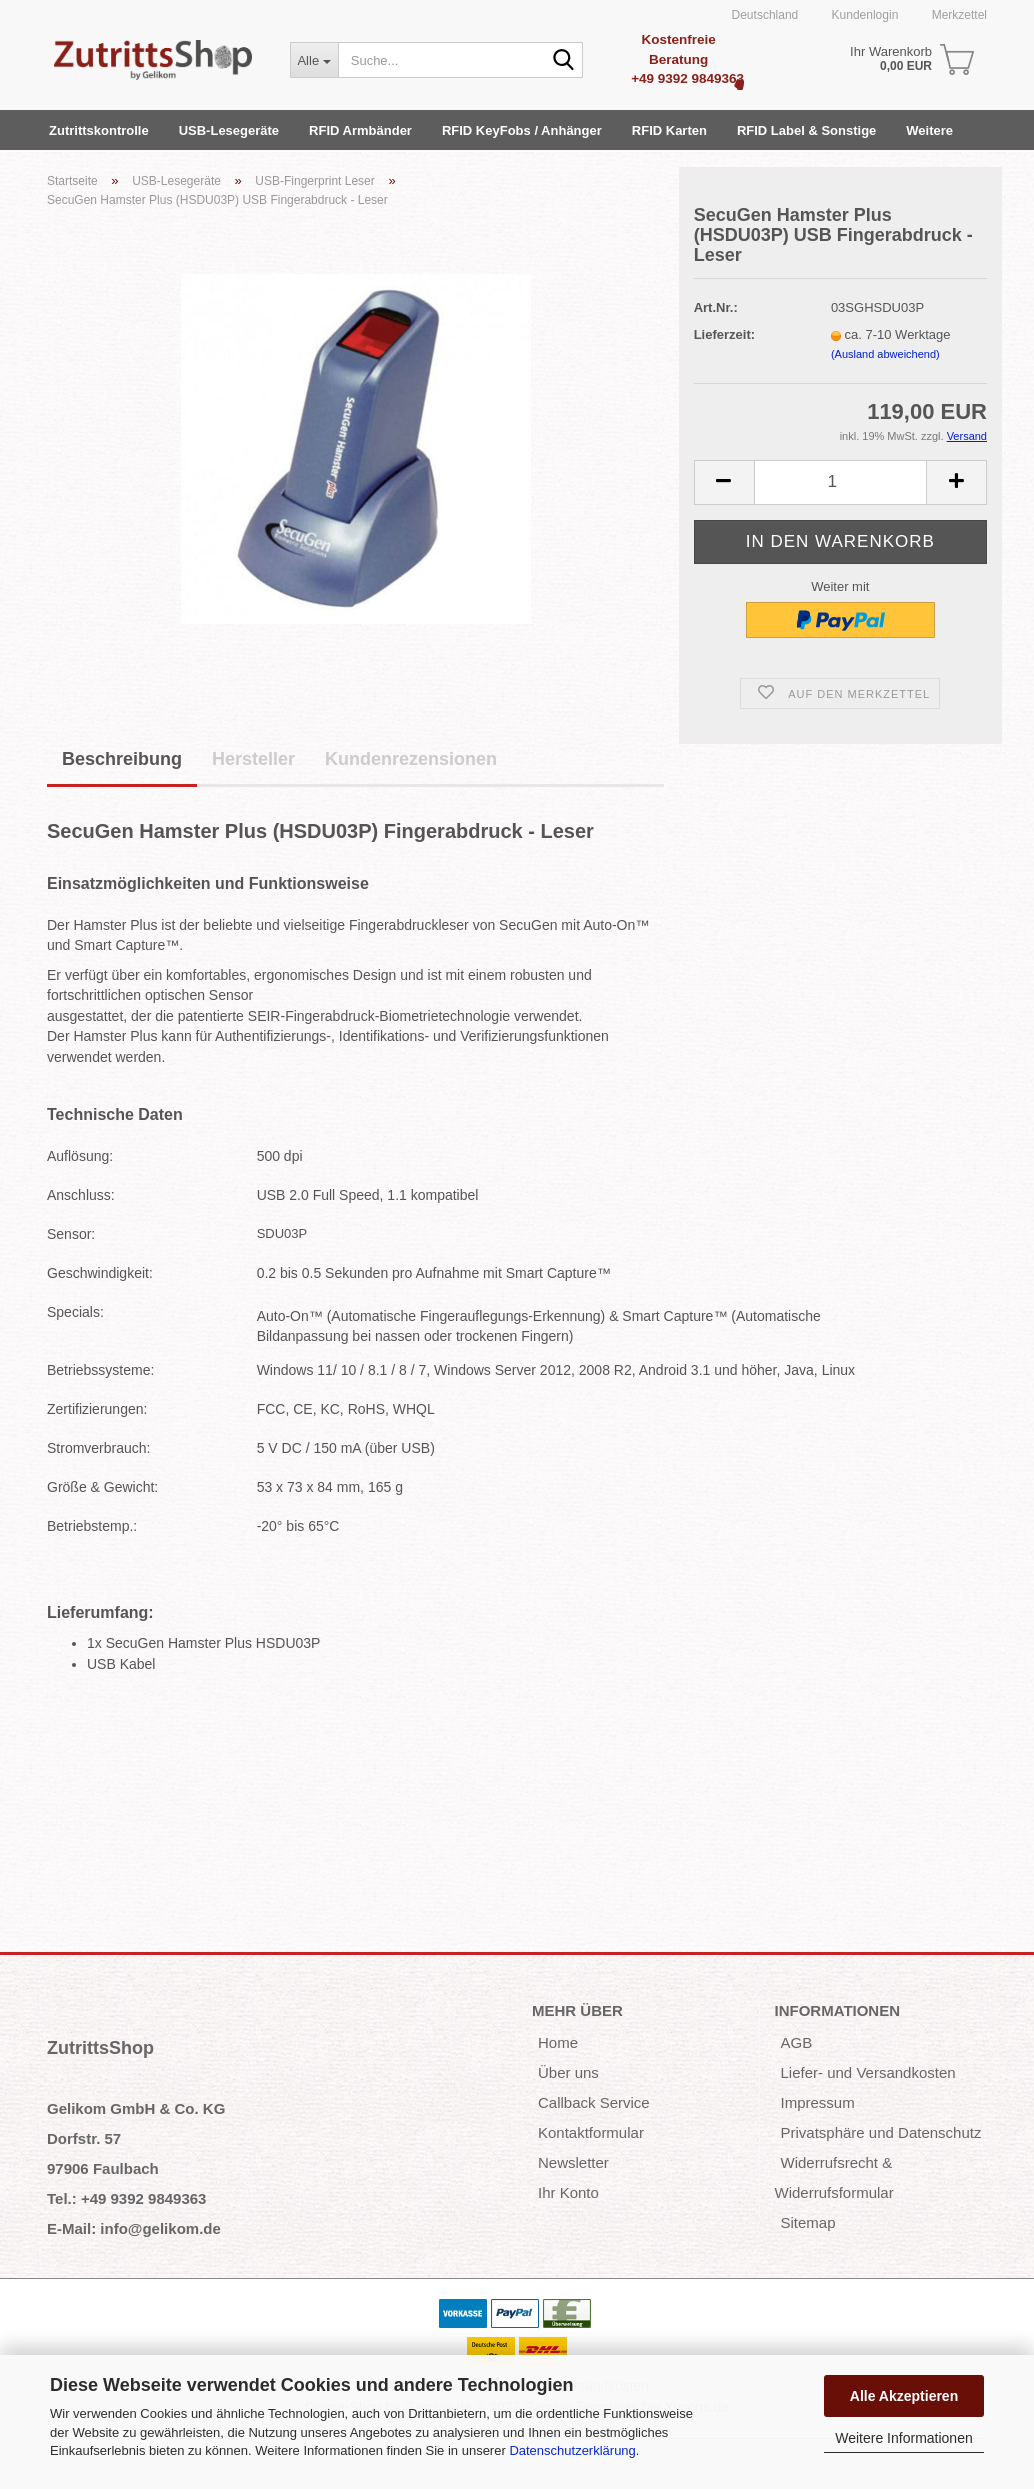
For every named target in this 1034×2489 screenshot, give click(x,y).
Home (558, 2042)
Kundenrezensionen (411, 759)
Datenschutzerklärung (572, 2450)
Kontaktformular (591, 2132)
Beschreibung (122, 759)
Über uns (568, 2072)
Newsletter (573, 2162)
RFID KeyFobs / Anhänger (522, 130)
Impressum (818, 2102)
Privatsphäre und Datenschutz (881, 2132)
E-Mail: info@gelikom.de (134, 2228)
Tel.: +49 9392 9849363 (126, 2198)
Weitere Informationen (903, 2438)
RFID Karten (669, 130)
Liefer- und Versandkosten (868, 2072)
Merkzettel (957, 15)
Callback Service (594, 2102)
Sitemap (808, 2222)
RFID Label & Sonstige (806, 130)
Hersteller (253, 759)
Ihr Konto (568, 2192)
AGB (797, 2042)
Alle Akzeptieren (904, 2396)
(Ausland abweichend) (885, 354)
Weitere (929, 130)
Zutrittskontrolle (99, 130)
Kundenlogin (863, 15)
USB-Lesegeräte (229, 130)
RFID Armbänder (360, 130)
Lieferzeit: (724, 334)
